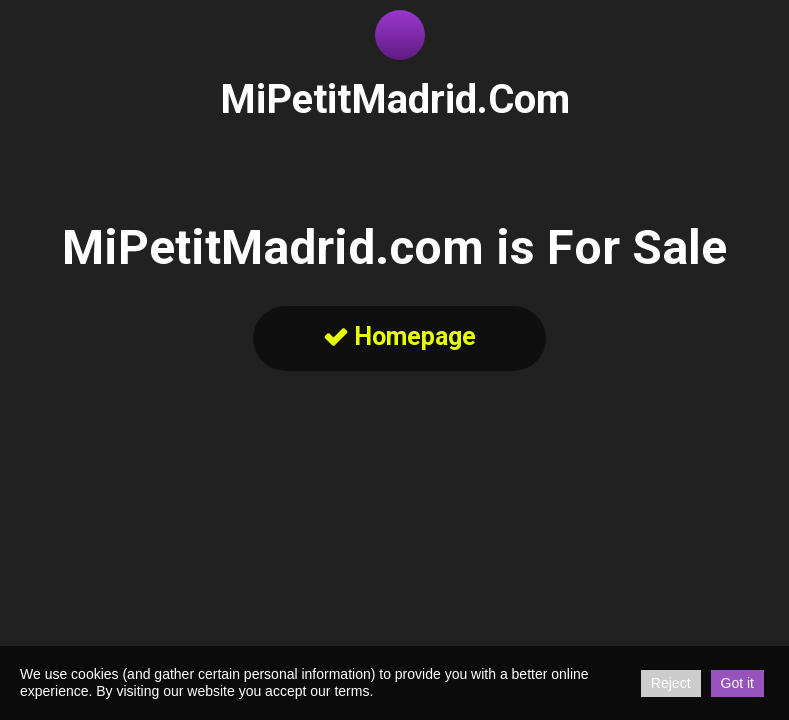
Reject (671, 683)
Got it (737, 683)
